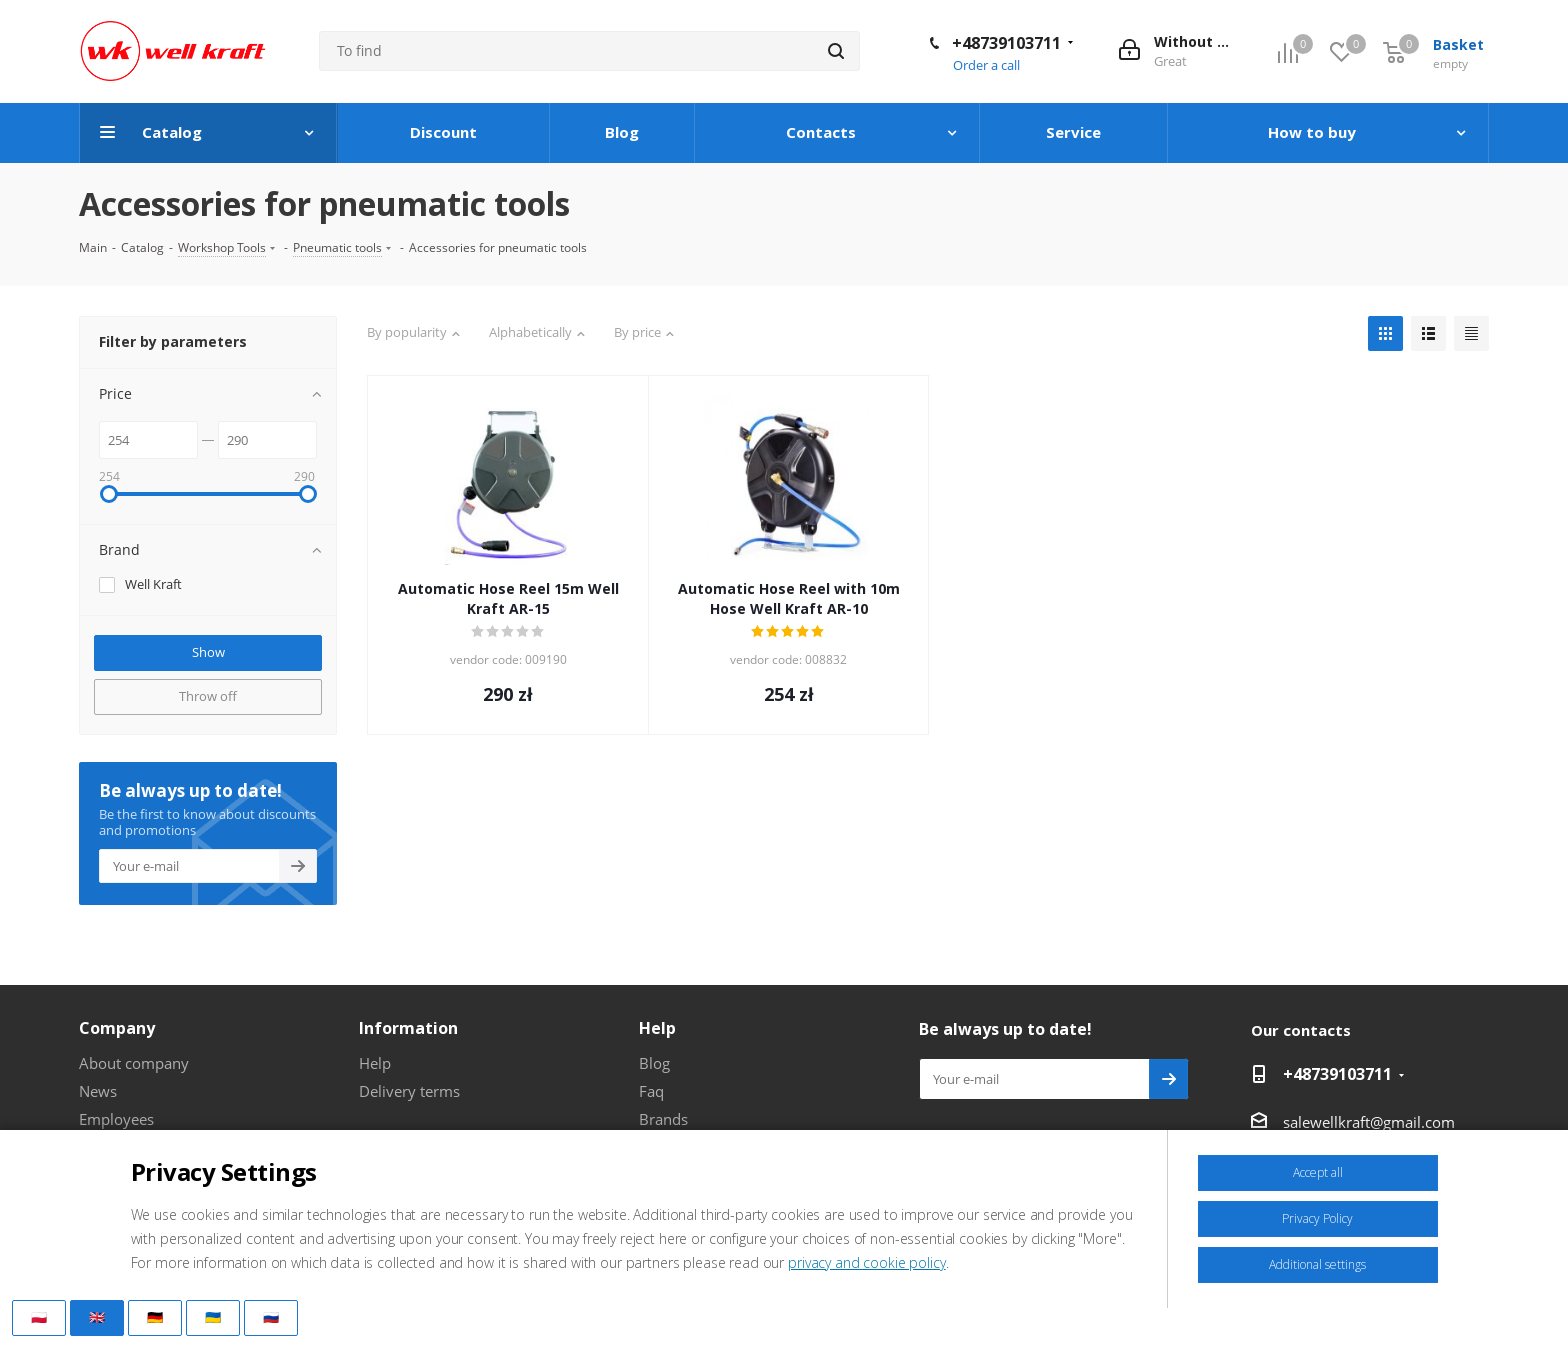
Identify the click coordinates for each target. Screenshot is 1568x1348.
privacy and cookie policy (867, 1262)
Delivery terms (409, 1091)
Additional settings (1317, 1264)
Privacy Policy (1317, 1218)
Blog (654, 1063)
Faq (651, 1091)
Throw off (208, 696)
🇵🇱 (39, 1317)
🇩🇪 (155, 1317)
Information (408, 1028)
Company (117, 1028)
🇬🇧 (97, 1317)
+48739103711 (1006, 43)
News (98, 1091)
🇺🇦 (213, 1317)
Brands (663, 1119)
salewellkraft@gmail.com (1369, 1122)
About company (134, 1063)
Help (375, 1063)
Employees (116, 1119)
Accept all (1318, 1172)
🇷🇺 (271, 1317)
